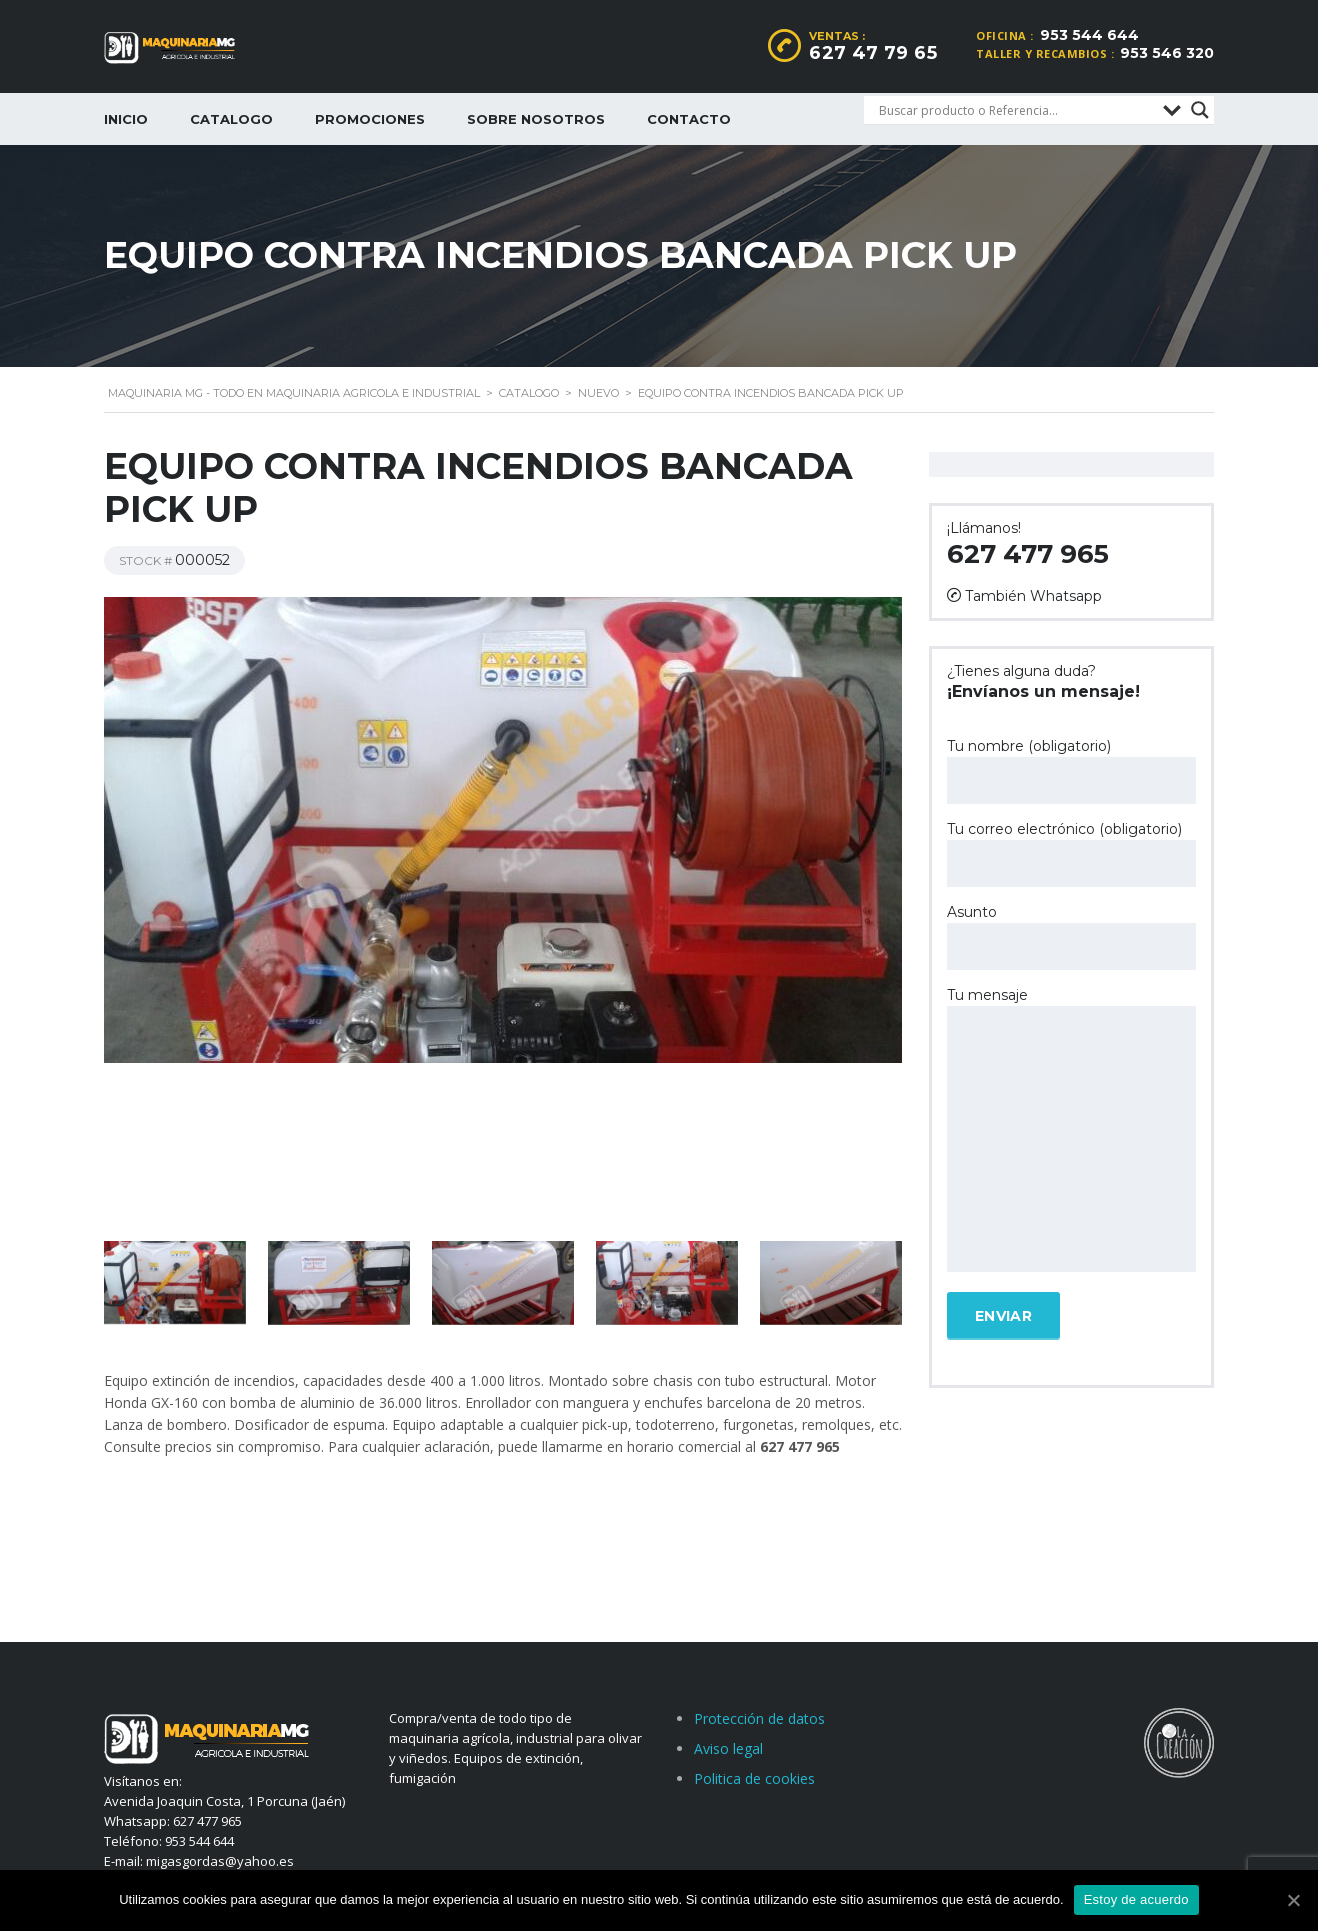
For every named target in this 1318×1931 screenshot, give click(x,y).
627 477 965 (1028, 554)
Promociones (370, 119)
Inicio (126, 119)
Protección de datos (759, 1718)
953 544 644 (1089, 35)
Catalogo (231, 119)
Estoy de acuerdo (1136, 1899)
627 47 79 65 (873, 53)
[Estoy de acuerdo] (1293, 1900)
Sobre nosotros (536, 119)
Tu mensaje (1071, 1131)
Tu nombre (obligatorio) (1071, 770)
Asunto (1071, 936)
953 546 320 (1167, 53)
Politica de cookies (754, 1778)
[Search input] (1016, 110)
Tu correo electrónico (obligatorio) (1071, 853)
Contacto (689, 119)
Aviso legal (728, 1748)
